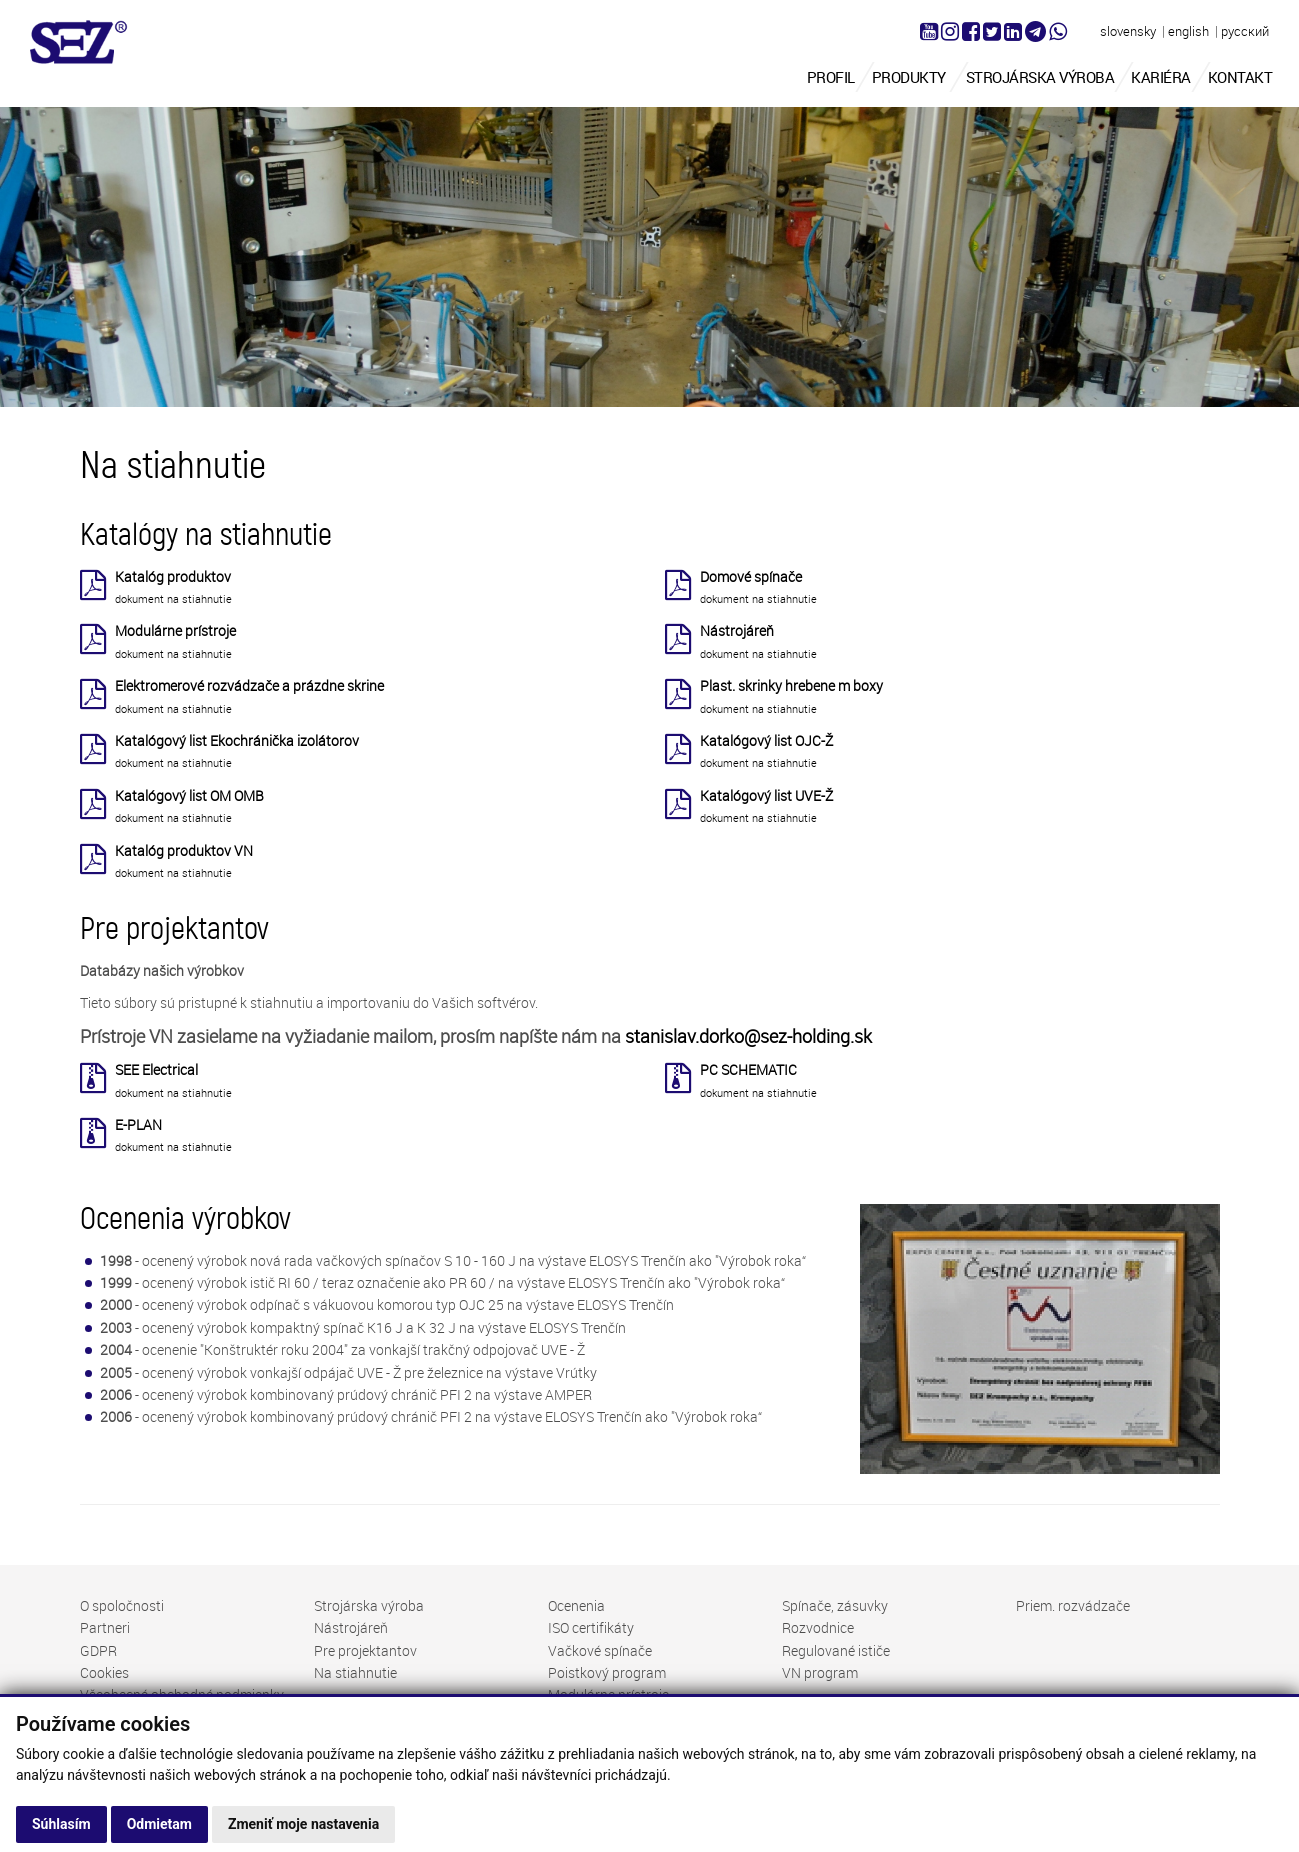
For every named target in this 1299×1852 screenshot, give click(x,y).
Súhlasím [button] (61, 1824)
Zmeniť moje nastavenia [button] (303, 1824)
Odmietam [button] (159, 1824)
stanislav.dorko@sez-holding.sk (748, 1036)
